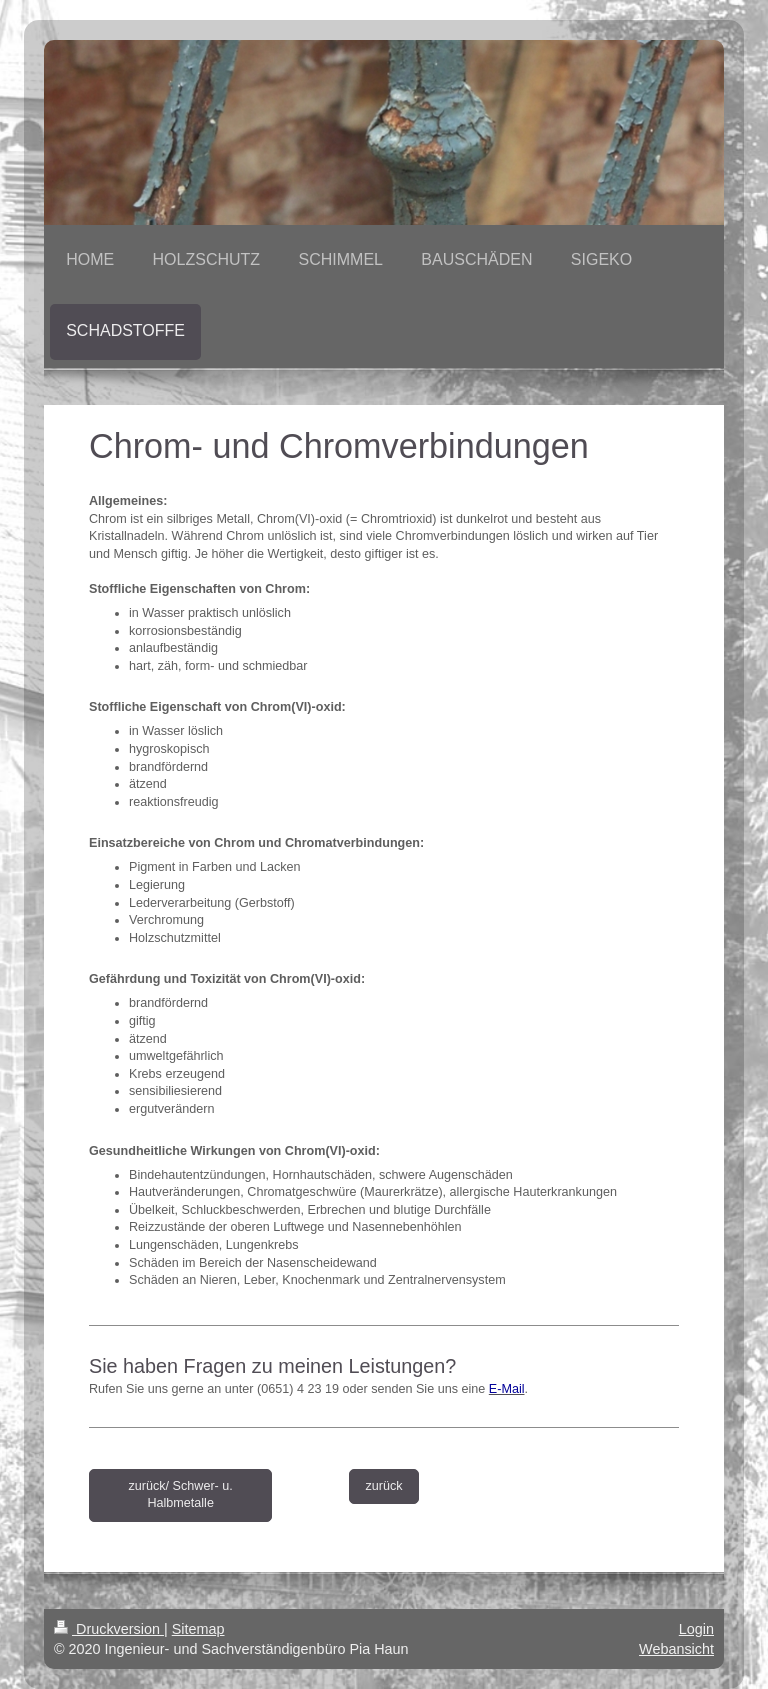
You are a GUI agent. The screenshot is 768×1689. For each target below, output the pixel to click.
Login (696, 1629)
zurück (383, 1486)
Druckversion (109, 1629)
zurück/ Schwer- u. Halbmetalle (181, 1495)
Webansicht (676, 1649)
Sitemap (198, 1629)
